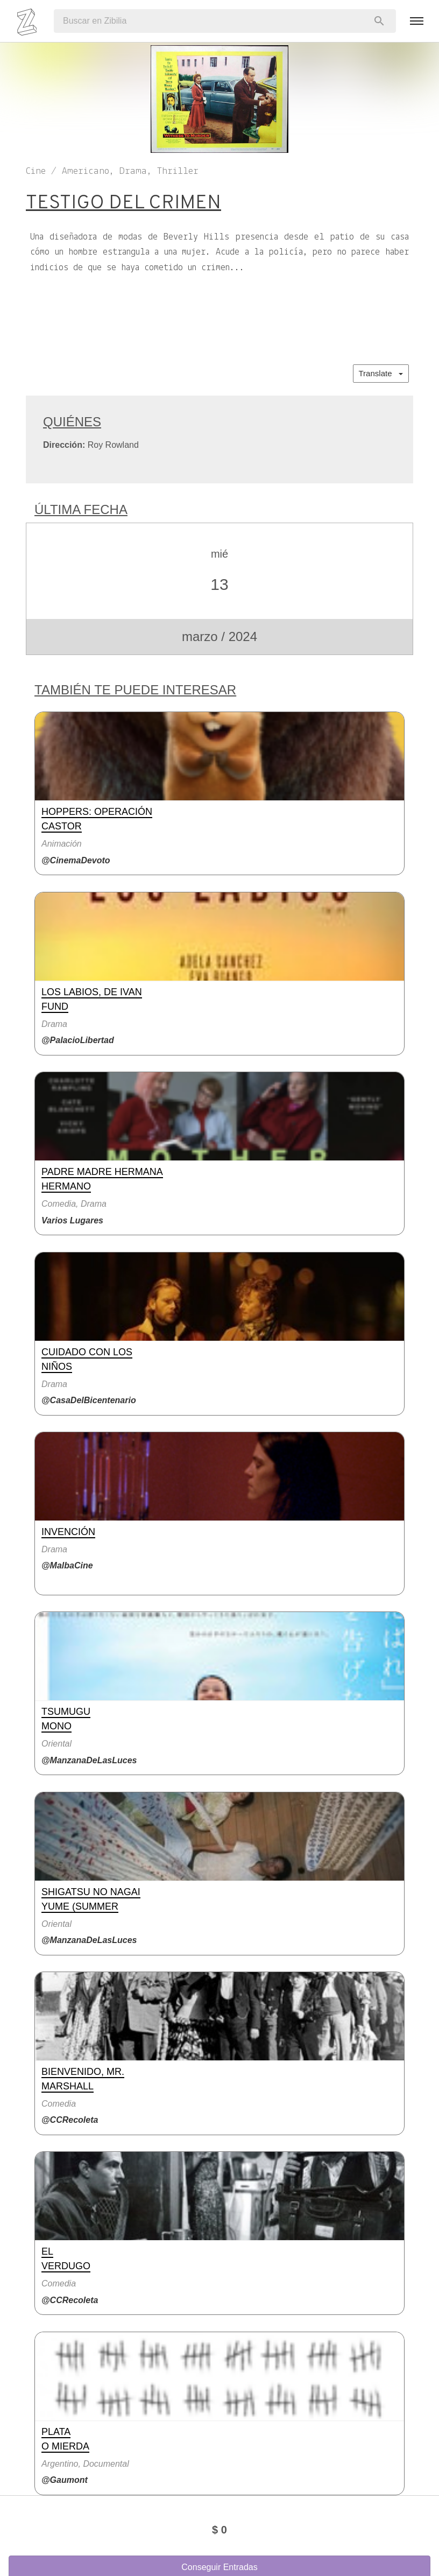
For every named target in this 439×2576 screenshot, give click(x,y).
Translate (381, 373)
